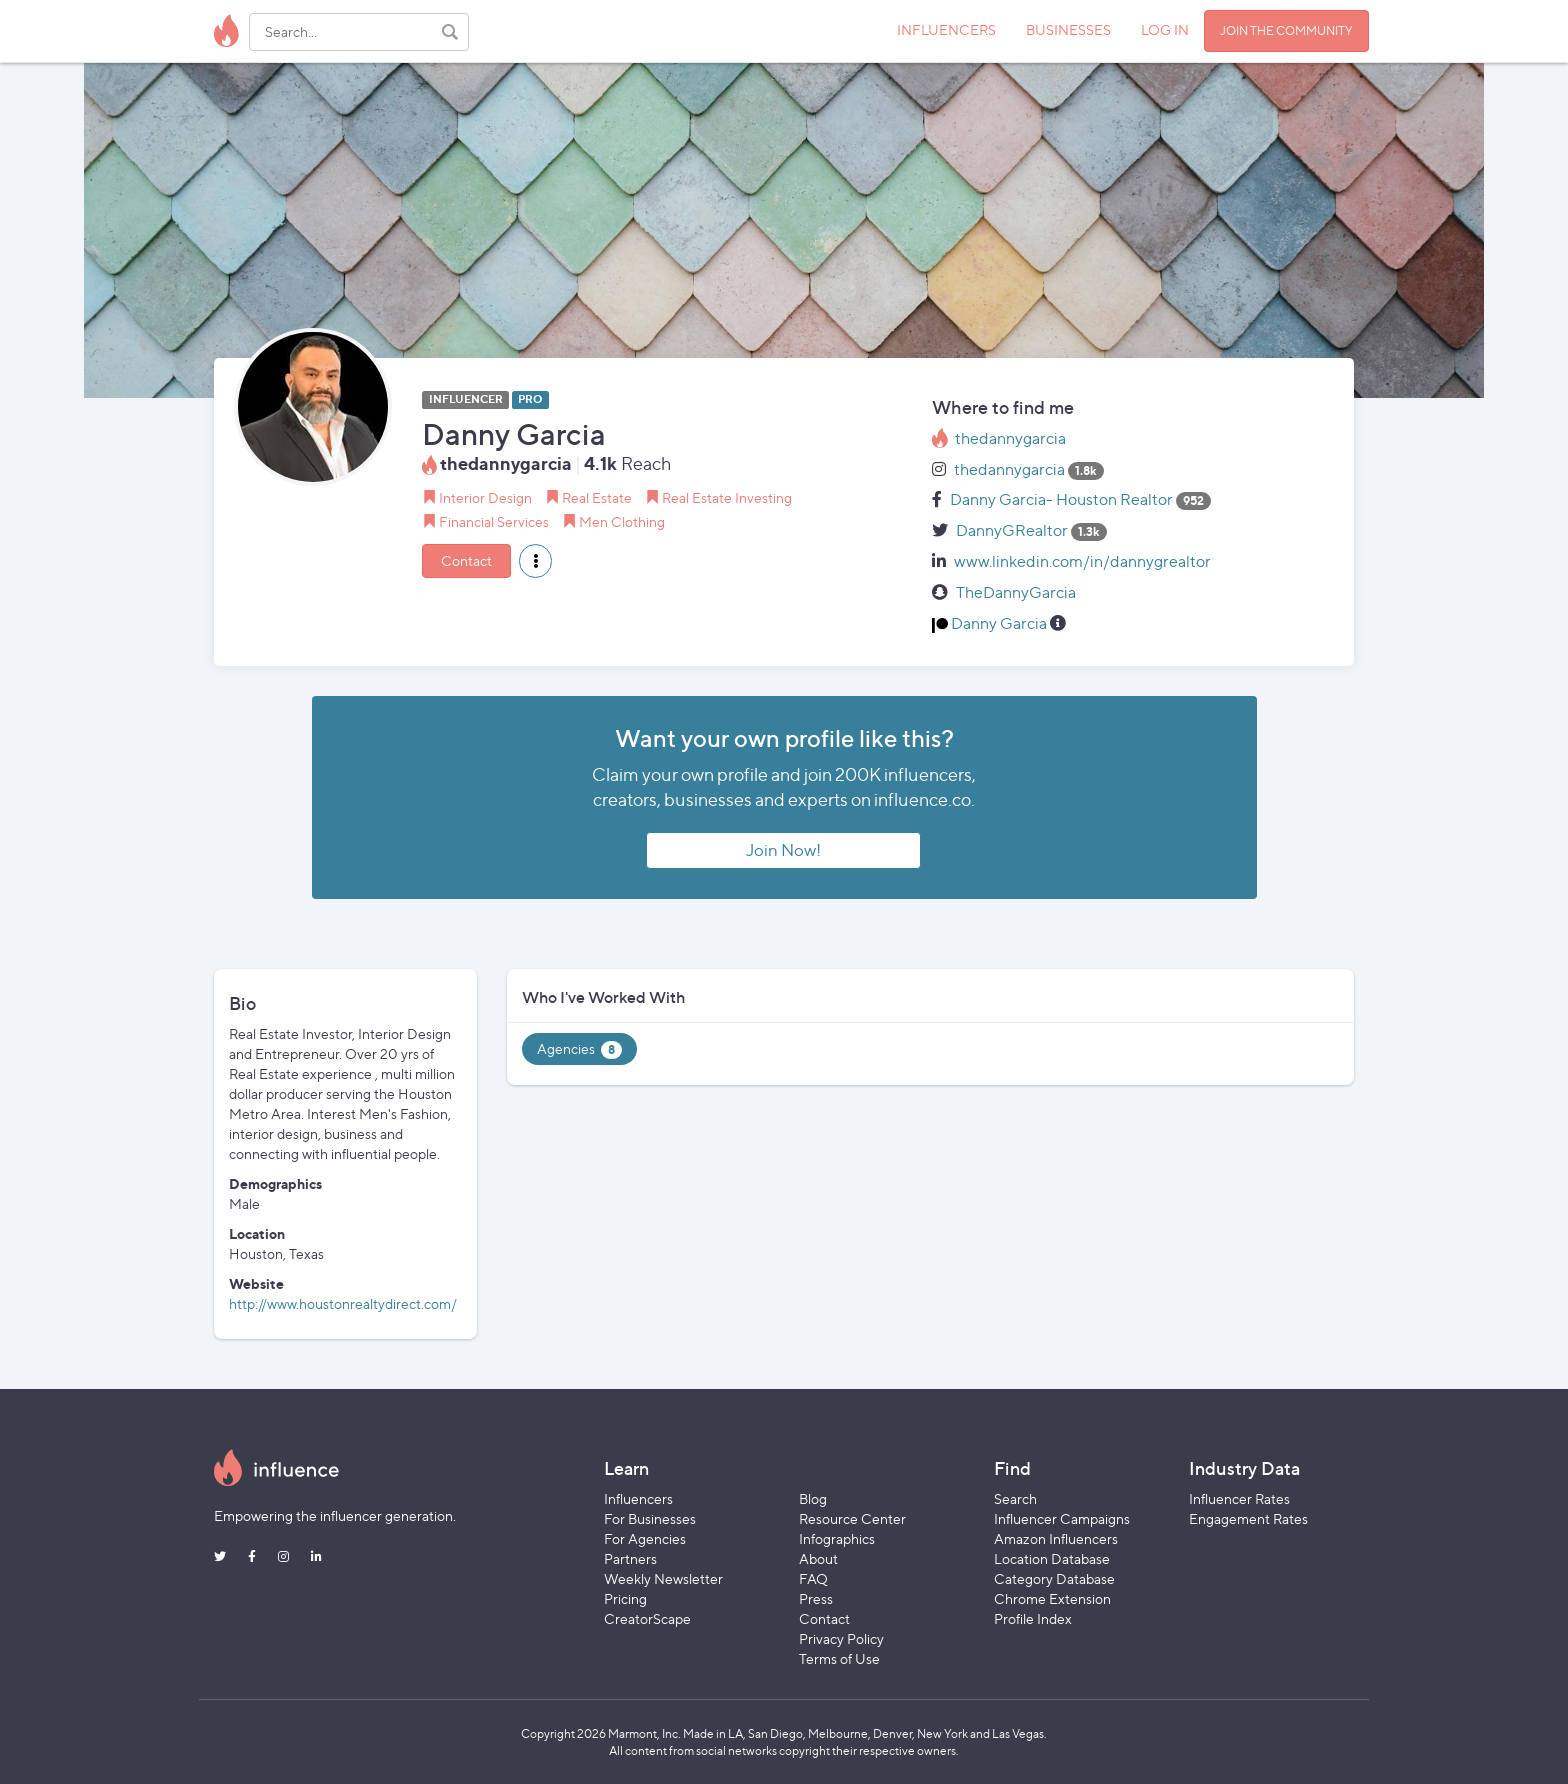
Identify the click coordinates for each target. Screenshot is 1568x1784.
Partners (630, 1558)
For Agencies (645, 1538)
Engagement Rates (1248, 1518)
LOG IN (1165, 29)
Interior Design (485, 497)
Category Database (1054, 1578)
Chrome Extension (1052, 1598)
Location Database (1052, 1558)
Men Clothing (622, 521)
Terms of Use (839, 1658)
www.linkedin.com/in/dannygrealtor (1082, 561)
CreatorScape (647, 1618)
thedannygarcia (1010, 438)
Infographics (837, 1538)
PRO (530, 399)
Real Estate (597, 497)
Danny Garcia (999, 623)
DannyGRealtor (1012, 530)
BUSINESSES (1068, 29)
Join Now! (783, 850)
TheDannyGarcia (1016, 592)
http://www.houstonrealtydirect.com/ (343, 1303)
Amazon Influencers (1056, 1538)
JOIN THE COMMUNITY (1286, 30)
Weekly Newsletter (663, 1578)
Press (816, 1598)
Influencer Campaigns (1062, 1518)
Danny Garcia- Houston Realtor (1061, 499)
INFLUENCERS (946, 29)
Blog (813, 1498)
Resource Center (852, 1518)
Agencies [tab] (579, 1049)
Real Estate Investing (727, 497)
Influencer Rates (1239, 1498)
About (818, 1558)
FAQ (813, 1578)
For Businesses (650, 1518)
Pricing (625, 1598)
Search (1015, 1498)
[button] (535, 561)
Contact (466, 560)
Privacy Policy (841, 1638)
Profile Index (1033, 1618)
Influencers (638, 1498)
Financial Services (494, 521)
